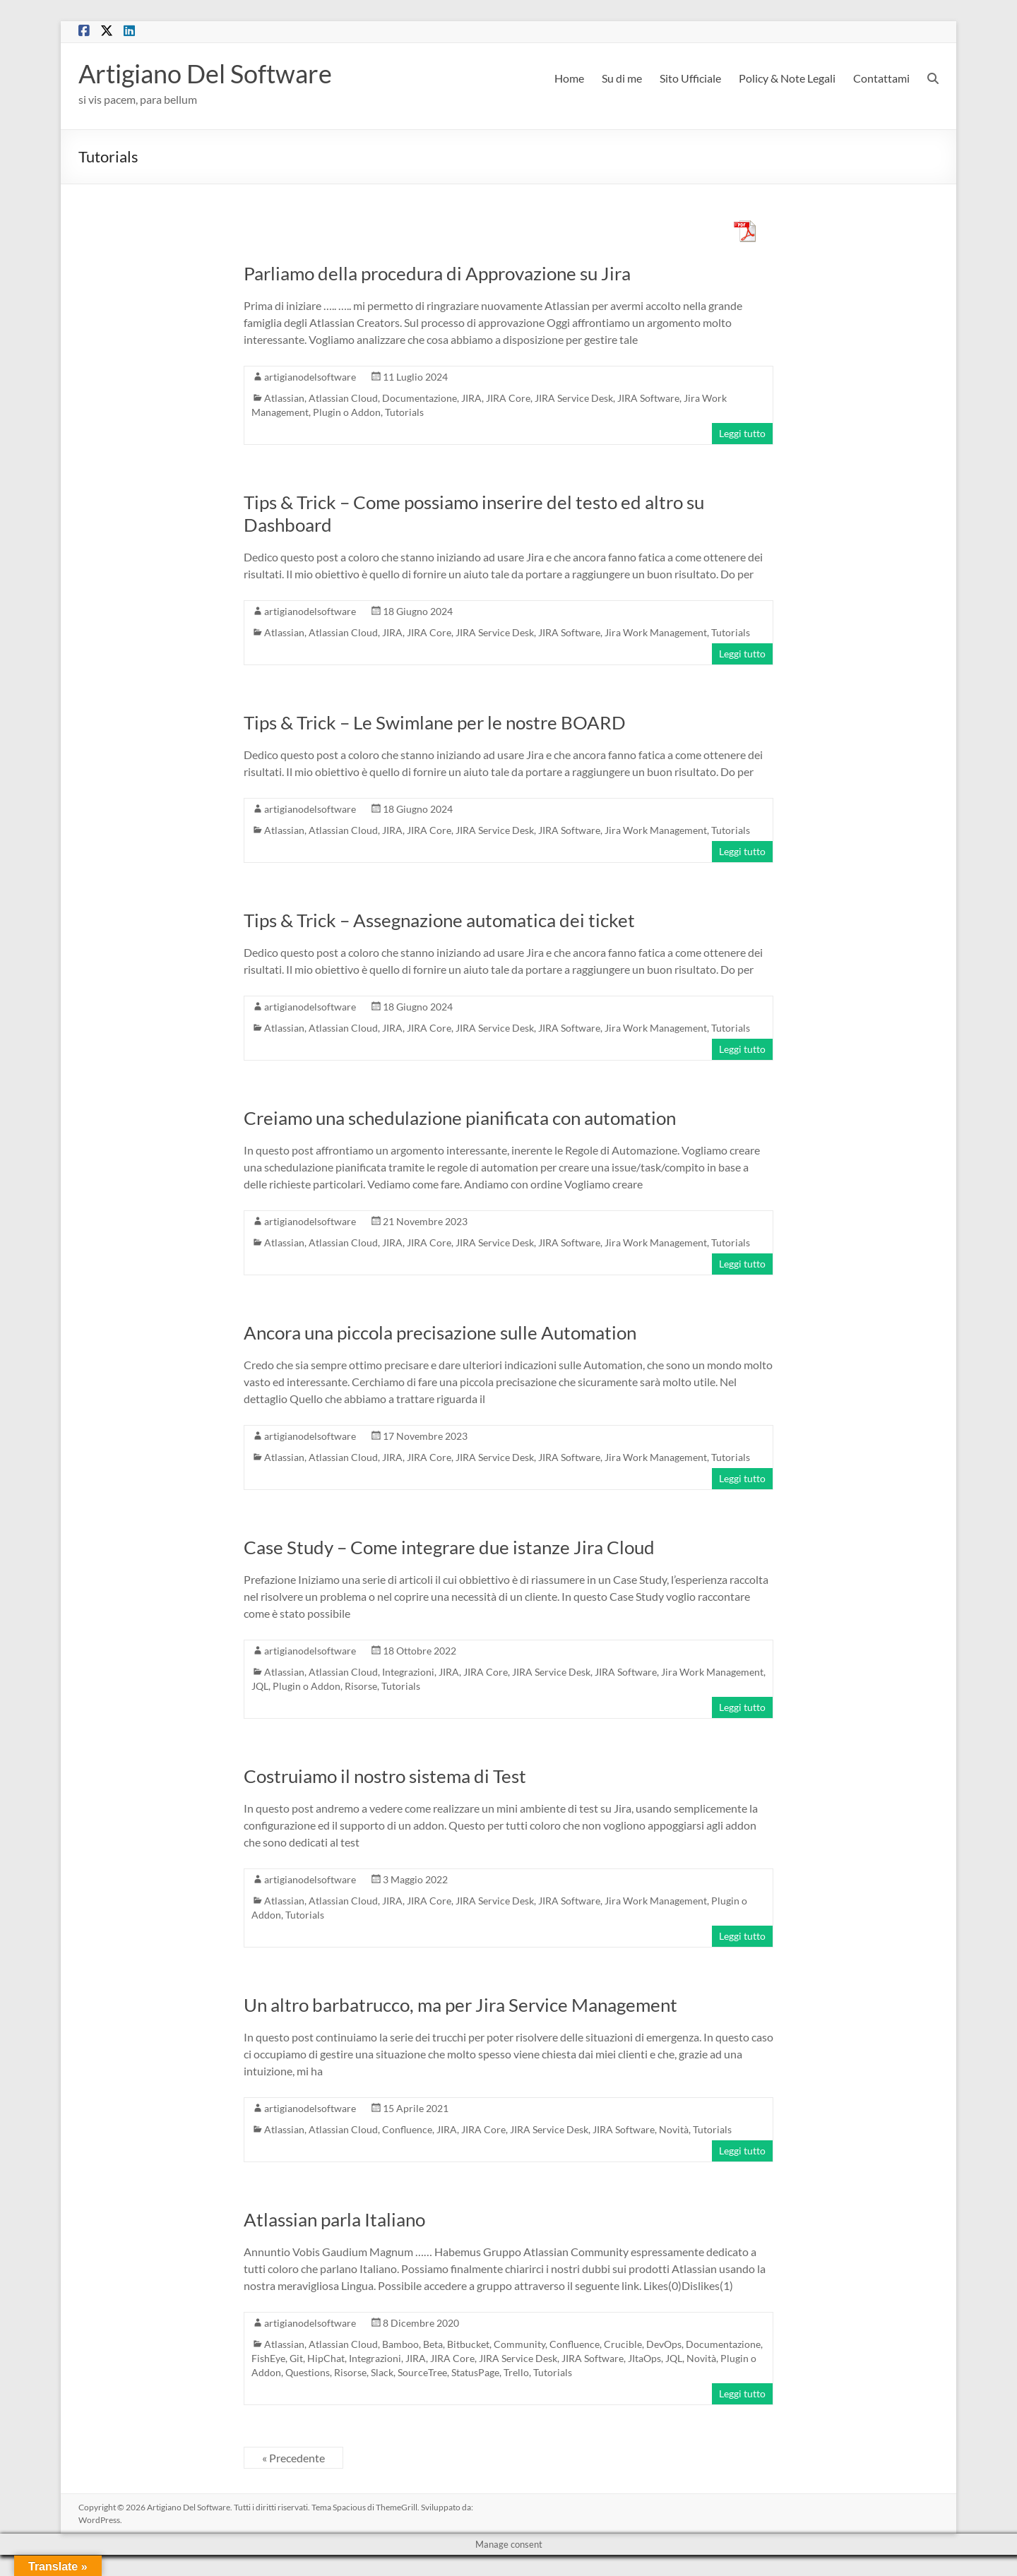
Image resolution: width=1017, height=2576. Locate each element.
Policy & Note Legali (787, 78)
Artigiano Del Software (205, 73)
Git (296, 2358)
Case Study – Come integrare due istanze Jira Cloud (449, 1547)
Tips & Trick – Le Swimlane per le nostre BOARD (435, 722)
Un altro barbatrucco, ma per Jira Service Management (460, 2004)
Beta (433, 2344)
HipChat (326, 2358)
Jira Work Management (656, 632)
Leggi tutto (742, 433)
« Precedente (293, 2457)
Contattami (881, 78)
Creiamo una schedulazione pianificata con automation (460, 1118)
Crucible (623, 2344)
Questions (307, 2372)
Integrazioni (408, 1672)
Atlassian (284, 398)
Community (519, 2344)
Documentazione (419, 398)
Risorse (361, 1686)
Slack (382, 2372)
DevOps (664, 2344)
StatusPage (475, 2372)
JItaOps (644, 2358)
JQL (259, 1686)
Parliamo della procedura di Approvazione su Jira (437, 273)
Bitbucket (468, 2344)
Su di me (622, 78)
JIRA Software (648, 398)
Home (569, 78)
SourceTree (422, 2372)
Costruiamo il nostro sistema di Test (385, 1776)
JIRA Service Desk (574, 398)
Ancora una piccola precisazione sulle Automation (440, 1332)
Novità (674, 2129)
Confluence (407, 2129)
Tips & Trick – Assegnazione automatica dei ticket (439, 920)
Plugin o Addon (347, 412)
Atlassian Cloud (343, 398)
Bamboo (400, 2344)
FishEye (268, 2358)
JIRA (471, 398)
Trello (516, 2372)
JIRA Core (508, 398)
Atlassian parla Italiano (334, 2219)
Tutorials (404, 412)
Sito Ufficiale (690, 78)
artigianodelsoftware (310, 377)
